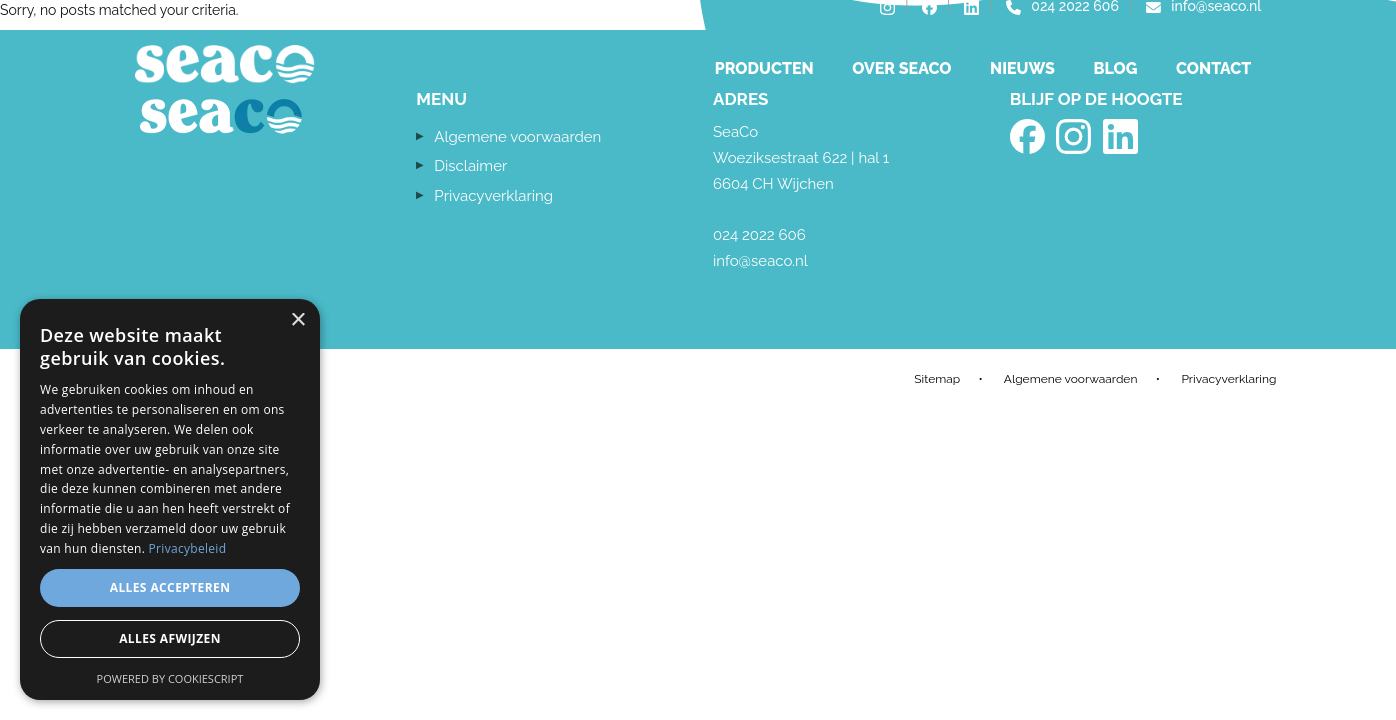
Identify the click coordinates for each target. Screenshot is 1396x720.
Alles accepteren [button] (170, 587)
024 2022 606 (759, 235)
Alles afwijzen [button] (170, 638)
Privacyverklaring (493, 196)
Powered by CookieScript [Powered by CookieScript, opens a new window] (170, 678)
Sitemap (937, 379)
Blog (1115, 68)
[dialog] (170, 499)
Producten (764, 68)
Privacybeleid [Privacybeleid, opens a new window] (188, 548)
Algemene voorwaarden (517, 137)
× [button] (297, 320)
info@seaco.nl (760, 261)
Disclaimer (470, 166)
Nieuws (1022, 68)
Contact (1213, 68)
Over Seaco (901, 68)
